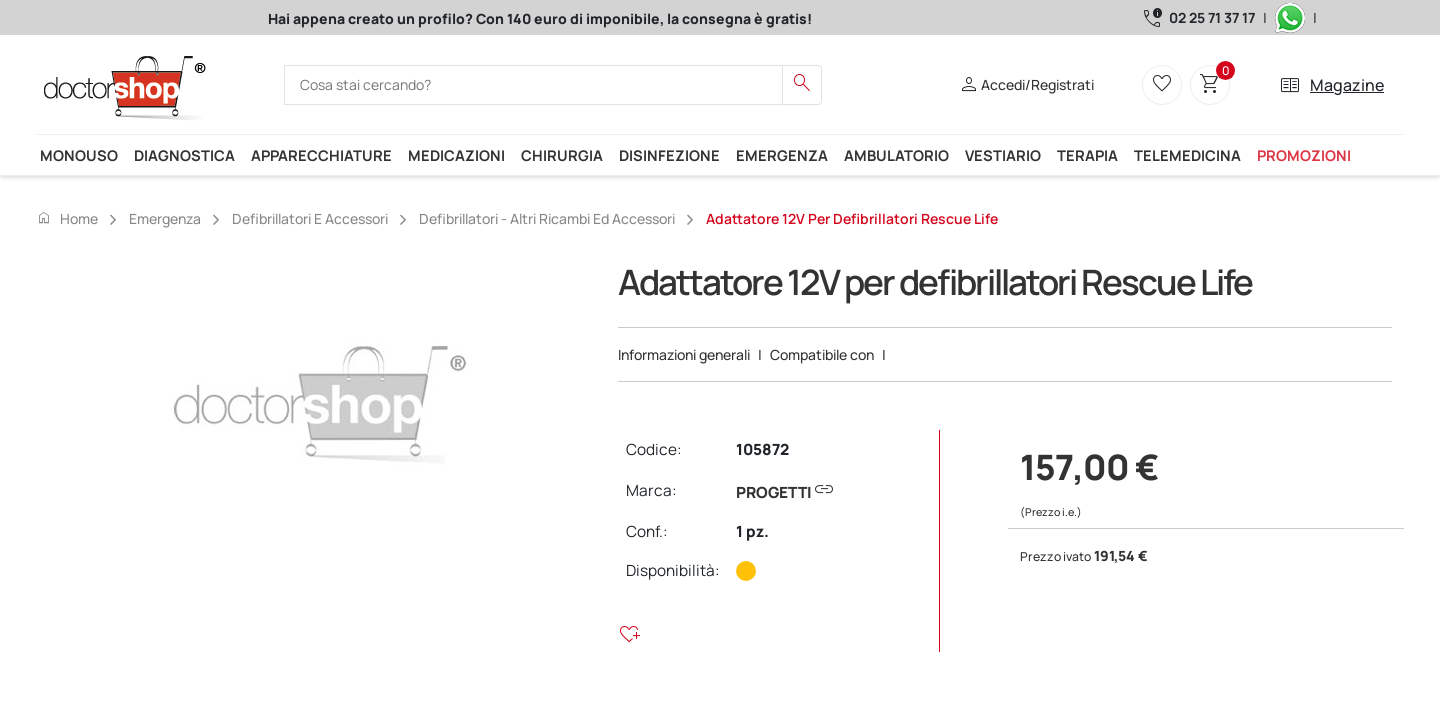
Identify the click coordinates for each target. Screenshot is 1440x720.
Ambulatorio (896, 155)
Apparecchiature (321, 155)
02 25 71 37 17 (1212, 17)
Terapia (1087, 155)
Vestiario (1003, 155)
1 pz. (752, 531)
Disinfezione (669, 155)
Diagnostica (184, 155)
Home (67, 218)
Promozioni (1304, 155)
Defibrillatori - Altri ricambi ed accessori (547, 218)
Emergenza (782, 155)
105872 (762, 449)
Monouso (79, 155)
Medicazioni (456, 155)
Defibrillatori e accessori (310, 218)
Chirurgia (562, 155)
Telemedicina (1187, 155)
